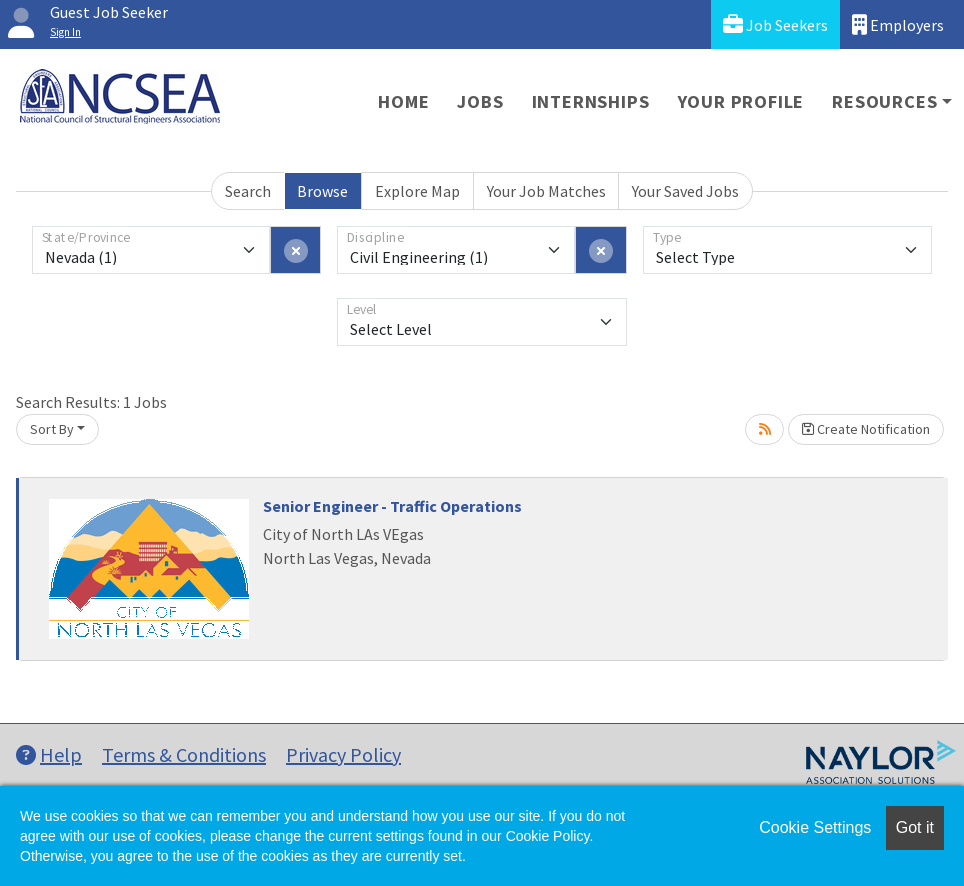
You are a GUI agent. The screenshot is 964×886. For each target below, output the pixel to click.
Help (49, 754)
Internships (591, 101)
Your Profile (741, 101)
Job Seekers (775, 24)
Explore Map (417, 191)
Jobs (480, 101)
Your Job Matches (546, 191)
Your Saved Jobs (685, 191)
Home (403, 101)
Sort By (52, 429)
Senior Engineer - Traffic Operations (392, 506)
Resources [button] (884, 101)
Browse (322, 191)
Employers (898, 24)
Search (248, 191)
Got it (915, 827)
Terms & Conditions (184, 754)
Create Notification (866, 429)
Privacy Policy (343, 754)
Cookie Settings (815, 827)
